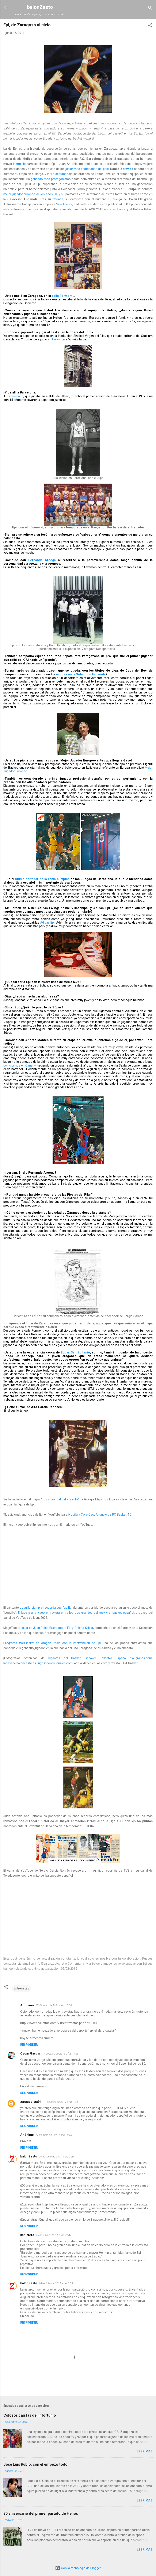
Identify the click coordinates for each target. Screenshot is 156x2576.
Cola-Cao (87, 1514)
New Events (64, 204)
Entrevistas (21, 1988)
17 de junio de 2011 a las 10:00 (53, 2005)
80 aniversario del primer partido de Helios (40, 2513)
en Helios (54, 339)
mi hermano (15, 396)
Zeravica (126, 169)
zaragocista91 (31, 2102)
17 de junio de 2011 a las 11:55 (60, 2053)
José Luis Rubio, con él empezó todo (35, 2464)
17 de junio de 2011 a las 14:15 (53, 2134)
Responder (29, 2044)
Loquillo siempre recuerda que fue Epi (46, 1607)
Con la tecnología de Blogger (78, 2568)
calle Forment (61, 296)
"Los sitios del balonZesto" (60, 1499)
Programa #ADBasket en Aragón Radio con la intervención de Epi (52, 1643)
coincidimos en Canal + (20, 1065)
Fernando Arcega (42, 560)
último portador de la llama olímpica (42, 879)
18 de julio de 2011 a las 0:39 (56, 2283)
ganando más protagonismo (51, 179)
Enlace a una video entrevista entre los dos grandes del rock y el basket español (76, 1613)
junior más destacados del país (87, 169)
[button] (150, 26)
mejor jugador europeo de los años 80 (30, 194)
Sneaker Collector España (105, 1658)
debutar (60, 174)
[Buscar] (150, 8)
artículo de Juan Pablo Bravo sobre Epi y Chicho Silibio (55, 1628)
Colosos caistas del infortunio (29, 2415)
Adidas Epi (47, 922)
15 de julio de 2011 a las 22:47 (53, 2235)
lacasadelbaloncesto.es (19, 1663)
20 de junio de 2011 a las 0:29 (56, 2156)
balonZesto (40, 7)
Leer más (145, 2451)
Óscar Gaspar (30, 2053)
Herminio (19, 164)
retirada (58, 199)
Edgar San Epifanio (75, 1352)
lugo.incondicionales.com (55, 1663)
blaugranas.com (141, 1658)
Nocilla (73, 1514)
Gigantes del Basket (64, 1658)
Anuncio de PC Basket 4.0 (113, 1514)
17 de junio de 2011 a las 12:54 (61, 2101)
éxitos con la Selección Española (81, 674)
